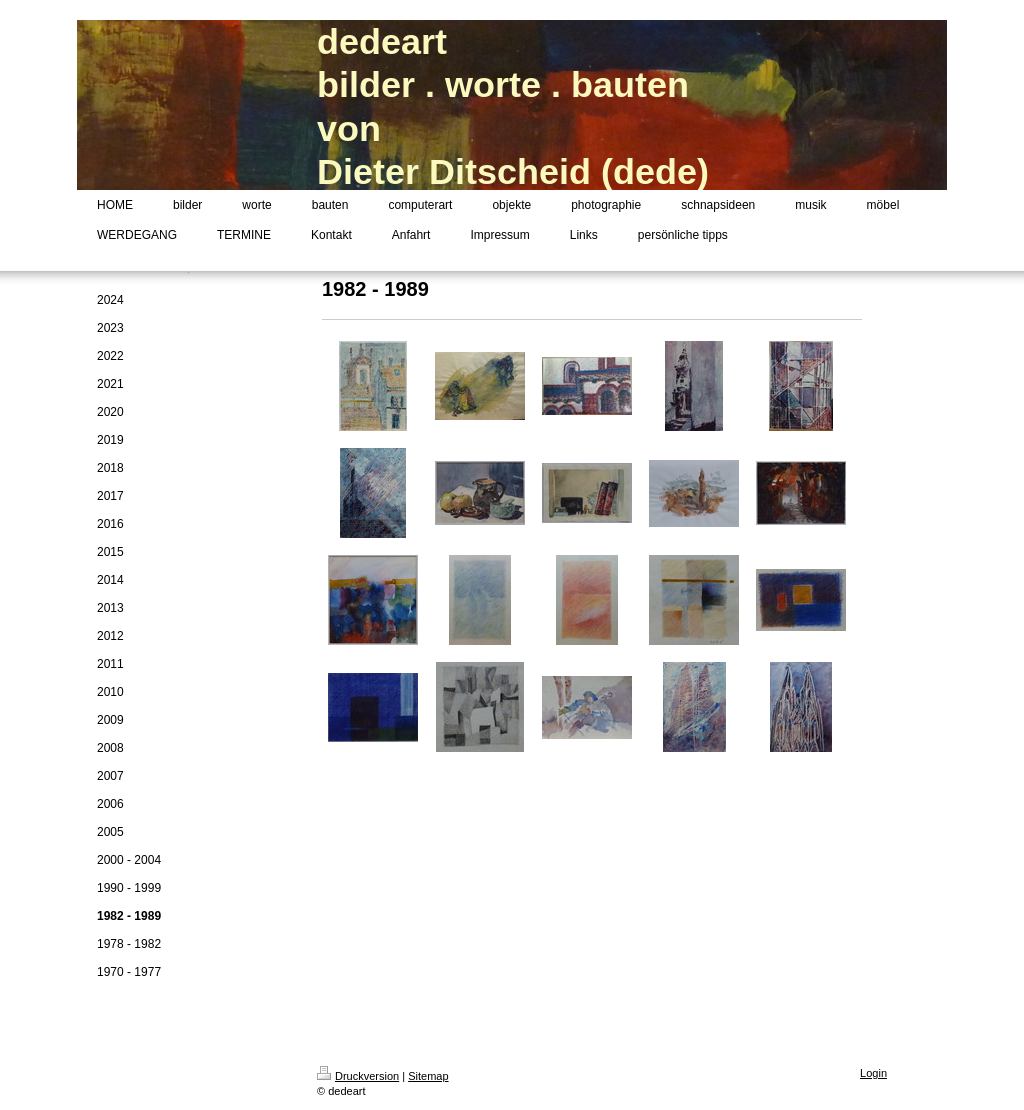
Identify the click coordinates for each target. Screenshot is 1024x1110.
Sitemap (428, 1076)
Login (873, 1073)
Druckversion (358, 1076)
